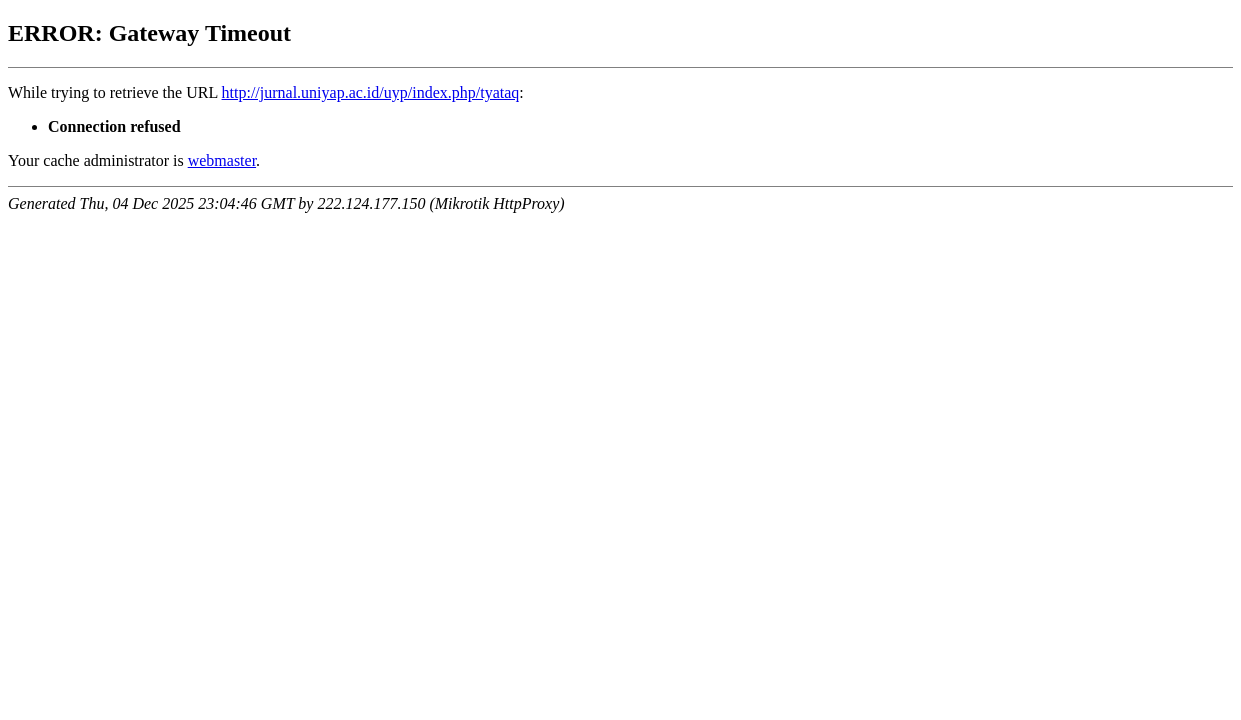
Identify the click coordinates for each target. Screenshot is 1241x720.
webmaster (222, 160)
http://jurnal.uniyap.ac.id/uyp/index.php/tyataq (371, 92)
